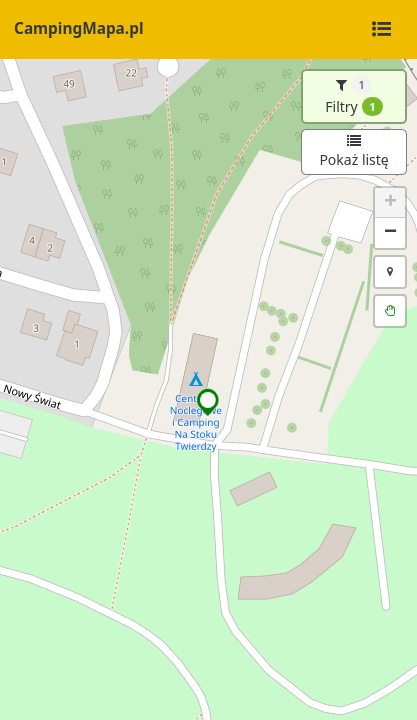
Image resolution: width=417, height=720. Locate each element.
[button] (208, 402)
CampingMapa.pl (78, 28)
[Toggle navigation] (381, 30)
